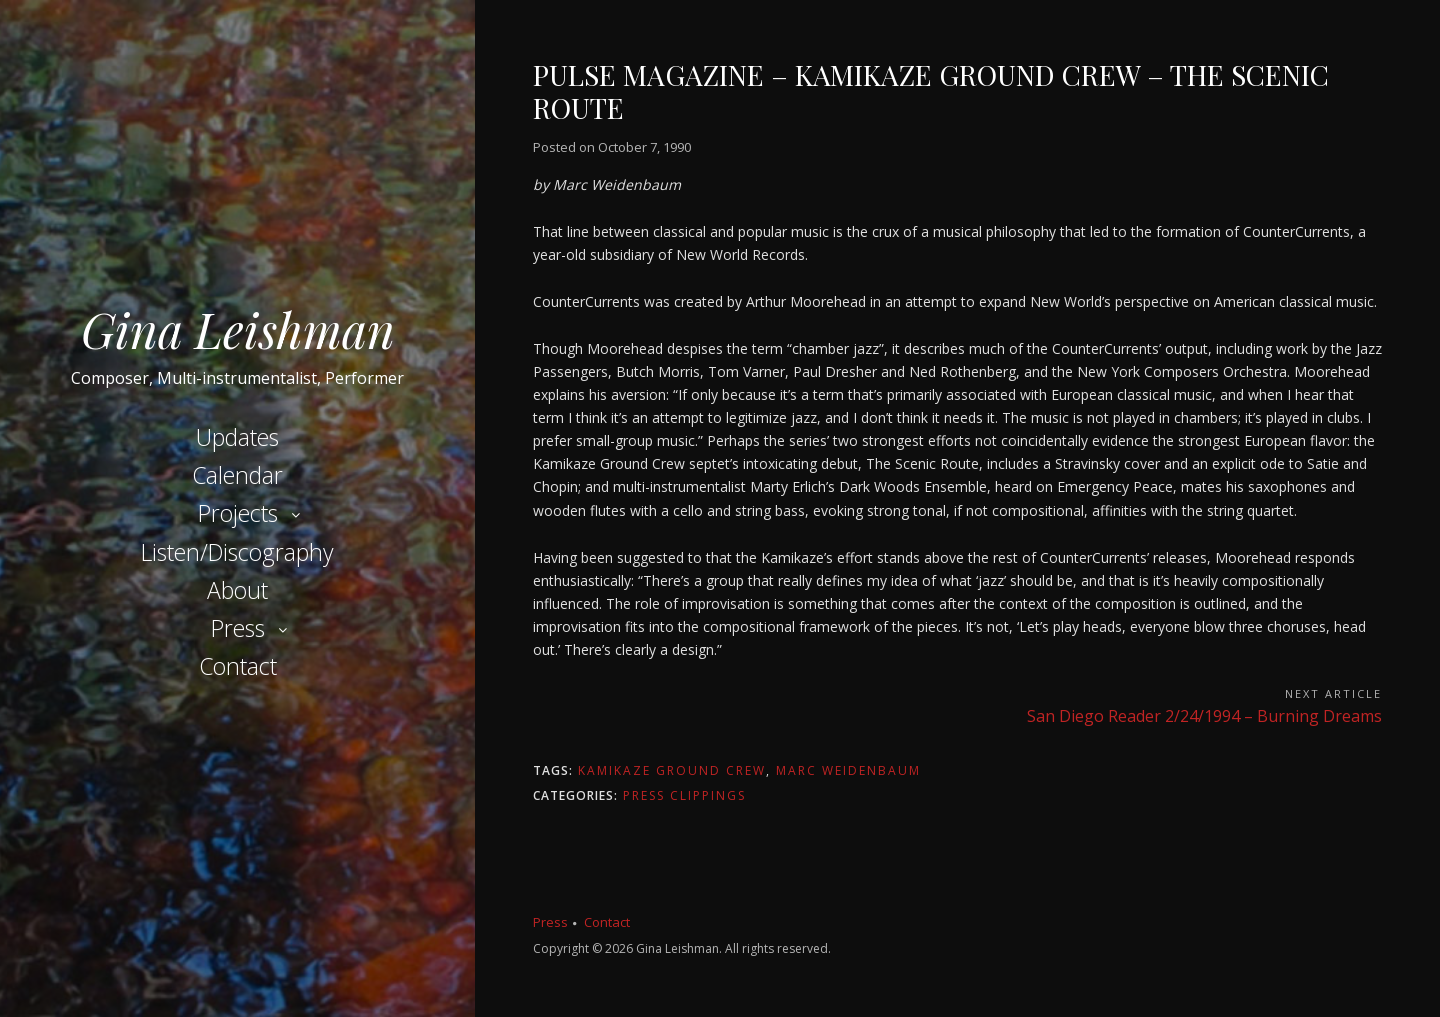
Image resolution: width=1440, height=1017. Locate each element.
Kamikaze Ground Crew (672, 770)
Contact (238, 666)
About (237, 590)
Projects (238, 513)
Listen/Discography (237, 552)
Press (238, 628)
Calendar (237, 475)
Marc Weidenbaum (848, 770)
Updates (237, 437)
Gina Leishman (238, 329)
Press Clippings (684, 795)
